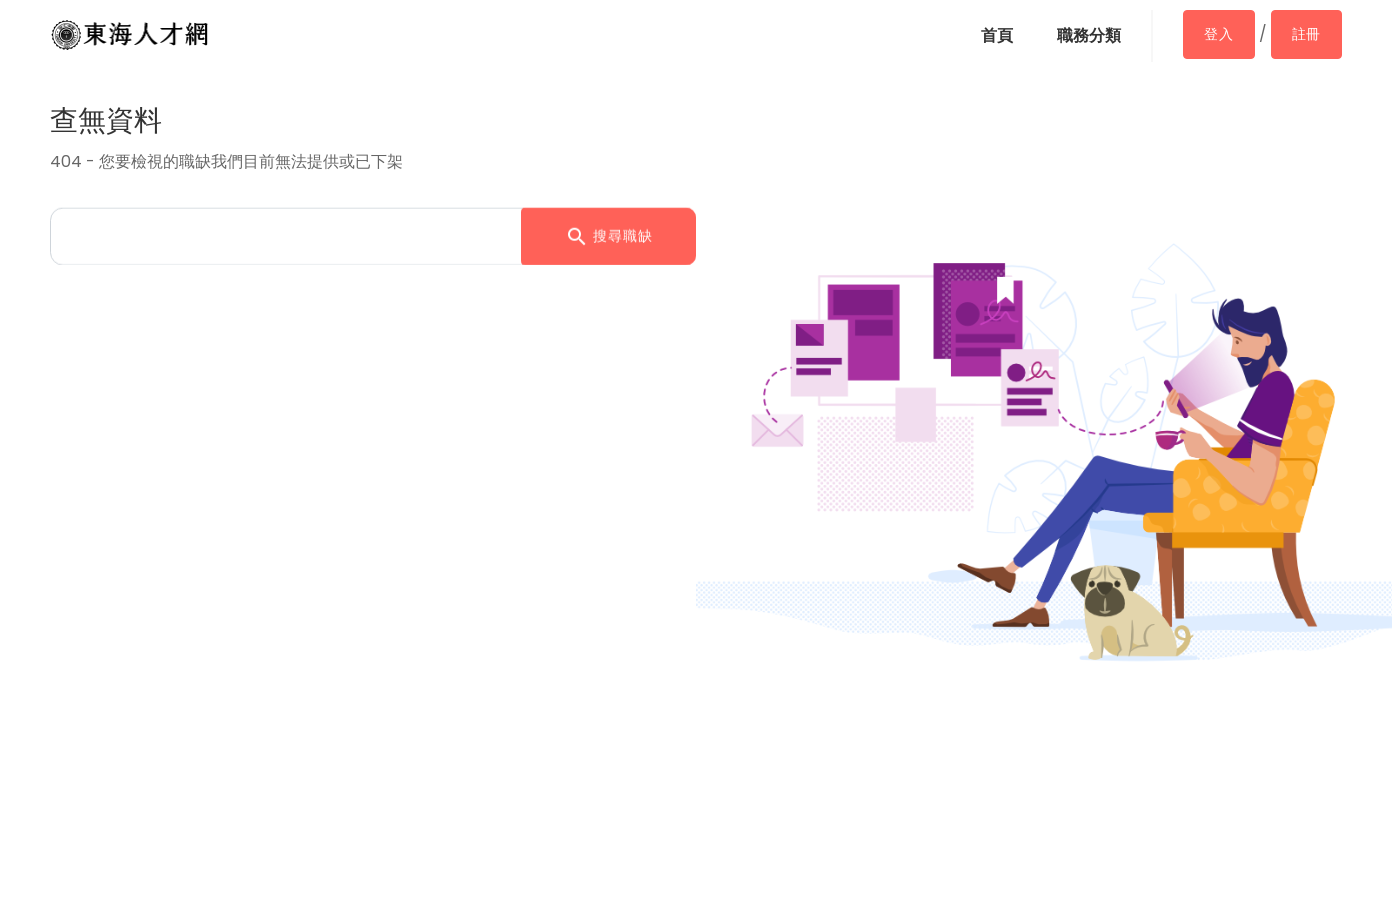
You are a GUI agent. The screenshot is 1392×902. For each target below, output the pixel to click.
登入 (1218, 34)
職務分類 (1089, 35)
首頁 (997, 35)
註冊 (1306, 34)
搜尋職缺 (609, 235)
